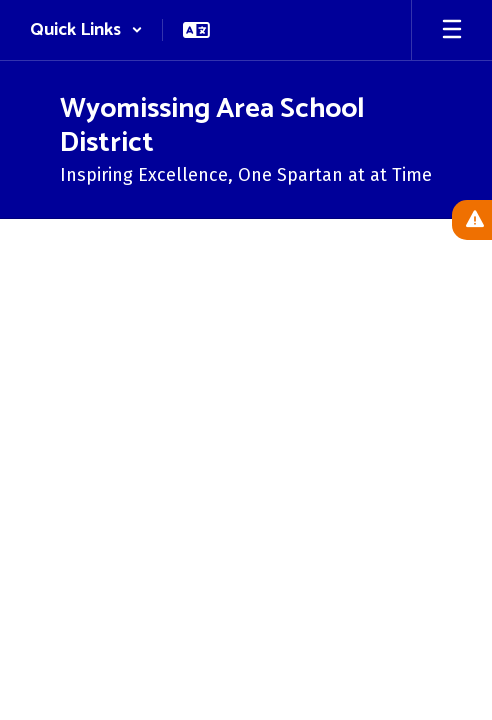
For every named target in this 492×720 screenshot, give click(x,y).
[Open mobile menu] (452, 30)
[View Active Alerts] (472, 220)
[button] (86, 30)
